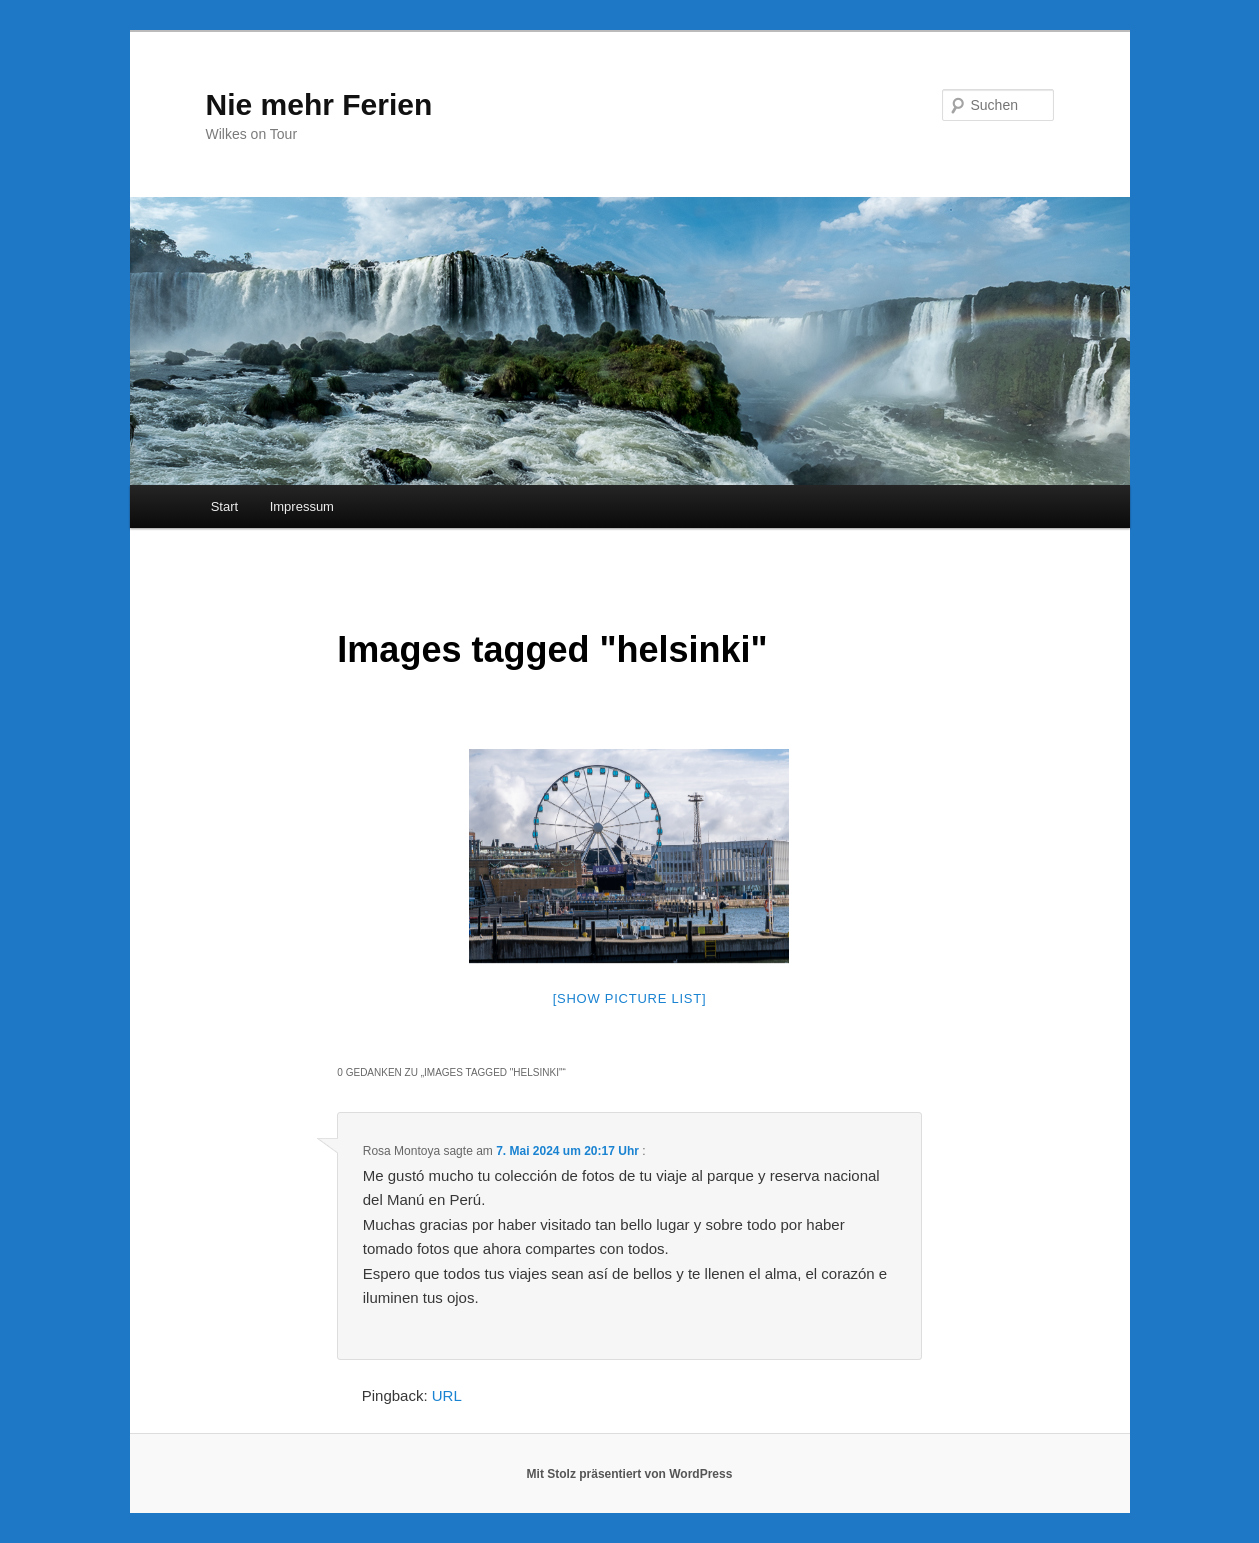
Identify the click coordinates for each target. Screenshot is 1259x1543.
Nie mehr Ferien (319, 104)
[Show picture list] (630, 998)
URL (447, 1395)
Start (224, 506)
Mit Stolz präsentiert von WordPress (630, 1474)
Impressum (302, 506)
